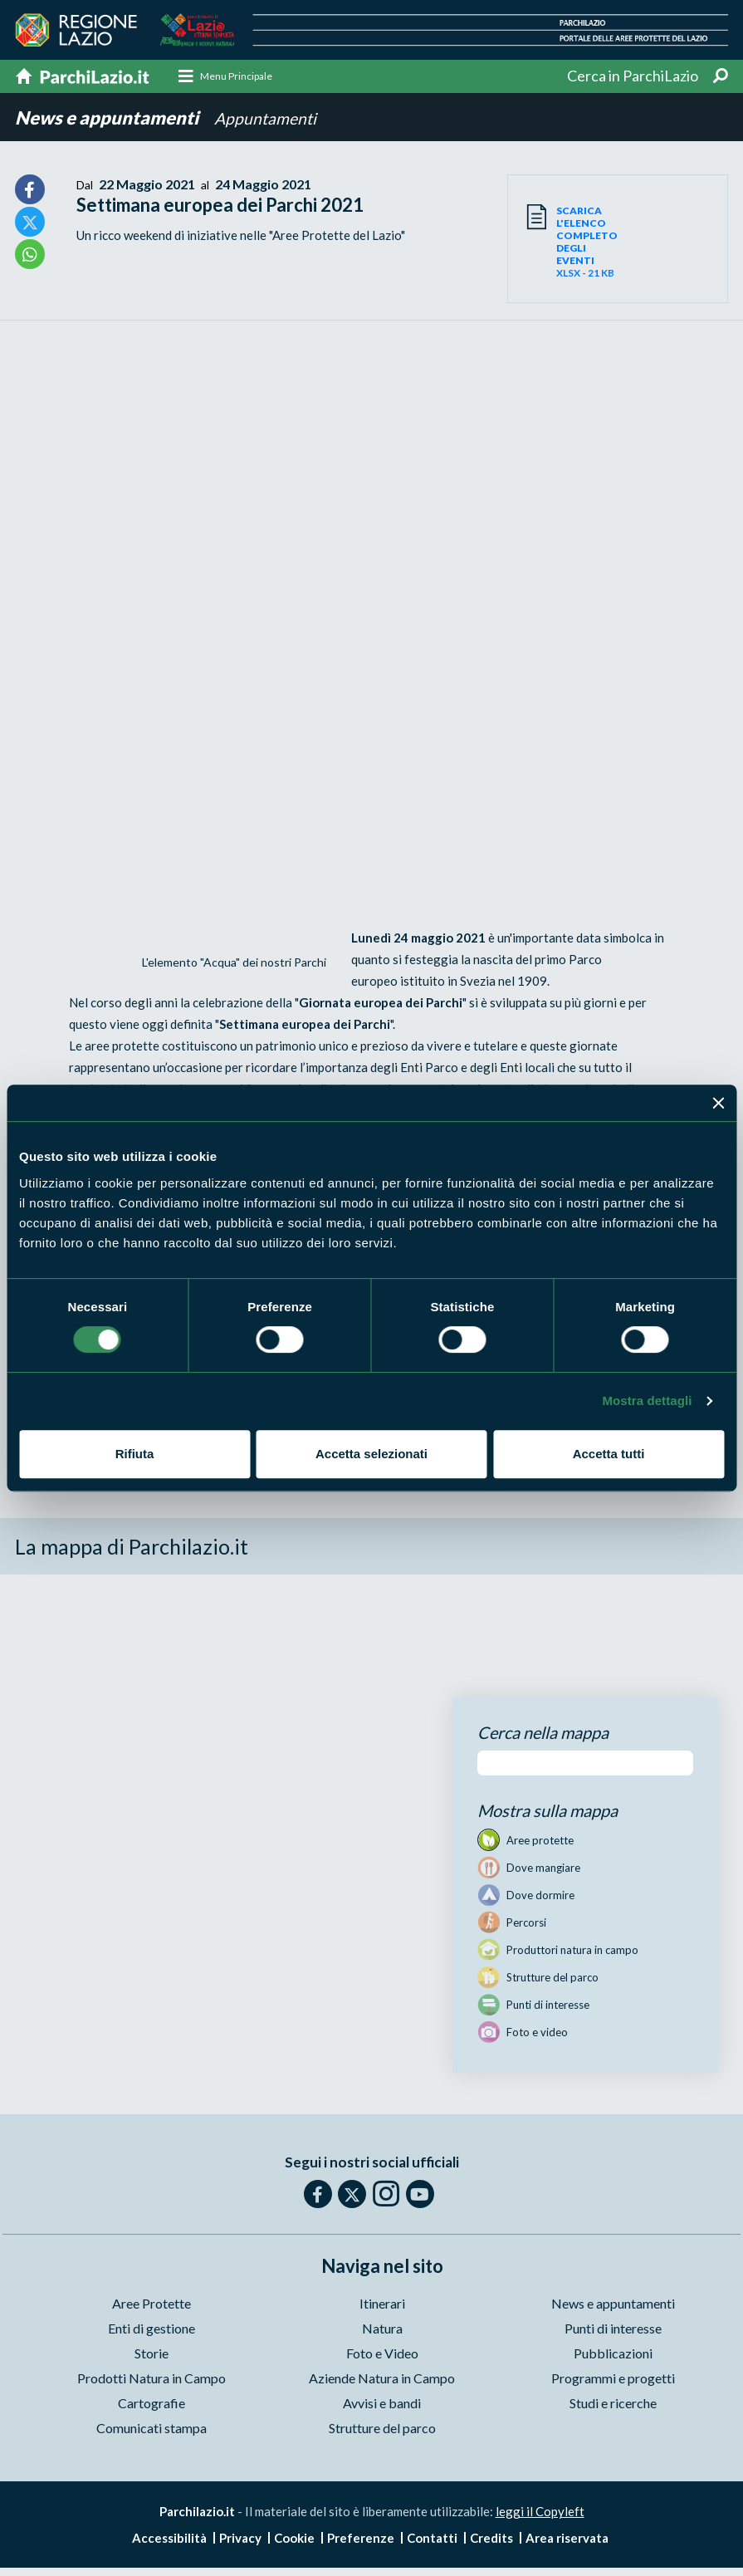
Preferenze (360, 2538)
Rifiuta (134, 1454)
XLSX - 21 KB (587, 242)
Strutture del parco (382, 2428)
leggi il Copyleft (540, 2512)
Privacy (240, 2538)
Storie (151, 2354)
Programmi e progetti (613, 2379)
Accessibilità (169, 2538)
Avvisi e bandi (382, 2404)
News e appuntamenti (108, 118)
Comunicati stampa (151, 2428)
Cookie (294, 2538)
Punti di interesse (613, 2329)
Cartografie (151, 2404)
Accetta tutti (609, 1454)
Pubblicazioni (613, 2354)
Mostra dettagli (647, 1400)
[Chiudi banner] (718, 1103)
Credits (491, 2538)
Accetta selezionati (371, 1454)
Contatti (432, 2538)
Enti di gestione (151, 2329)
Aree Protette (151, 2304)
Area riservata (567, 2538)
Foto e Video (382, 2354)
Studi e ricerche (613, 2404)
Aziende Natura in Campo (382, 2379)
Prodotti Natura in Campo (151, 2379)
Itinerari (382, 2304)
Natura (382, 2329)
